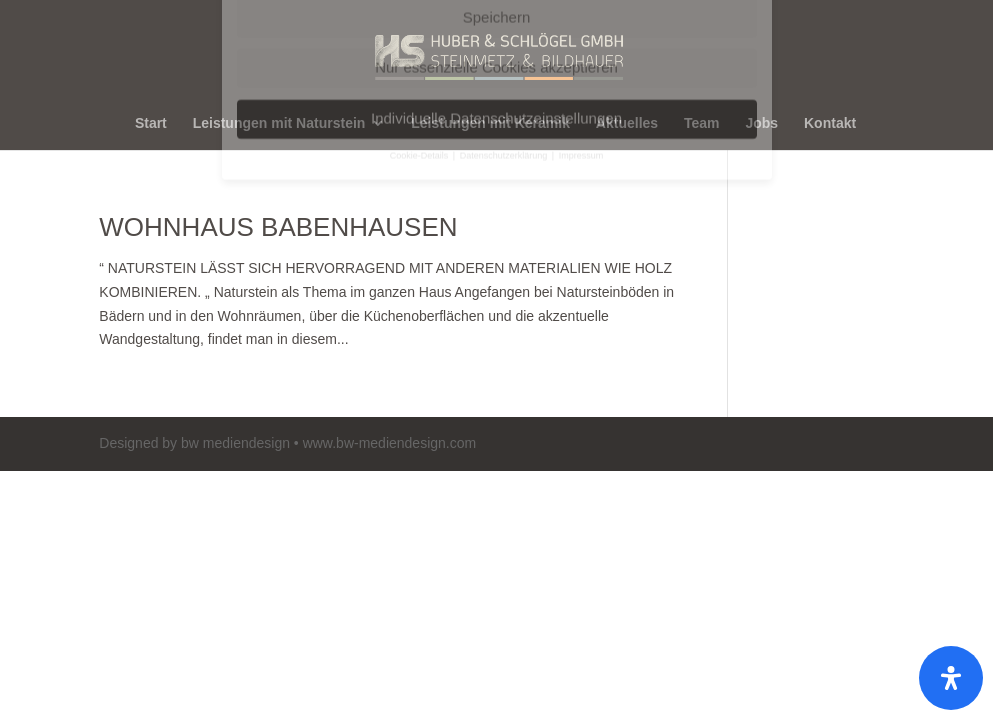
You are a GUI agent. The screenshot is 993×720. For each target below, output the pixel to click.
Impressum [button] (581, 14)
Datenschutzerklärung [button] (505, 14)
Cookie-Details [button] (420, 14)
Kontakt (830, 123)
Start (151, 123)
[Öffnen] (951, 678)
